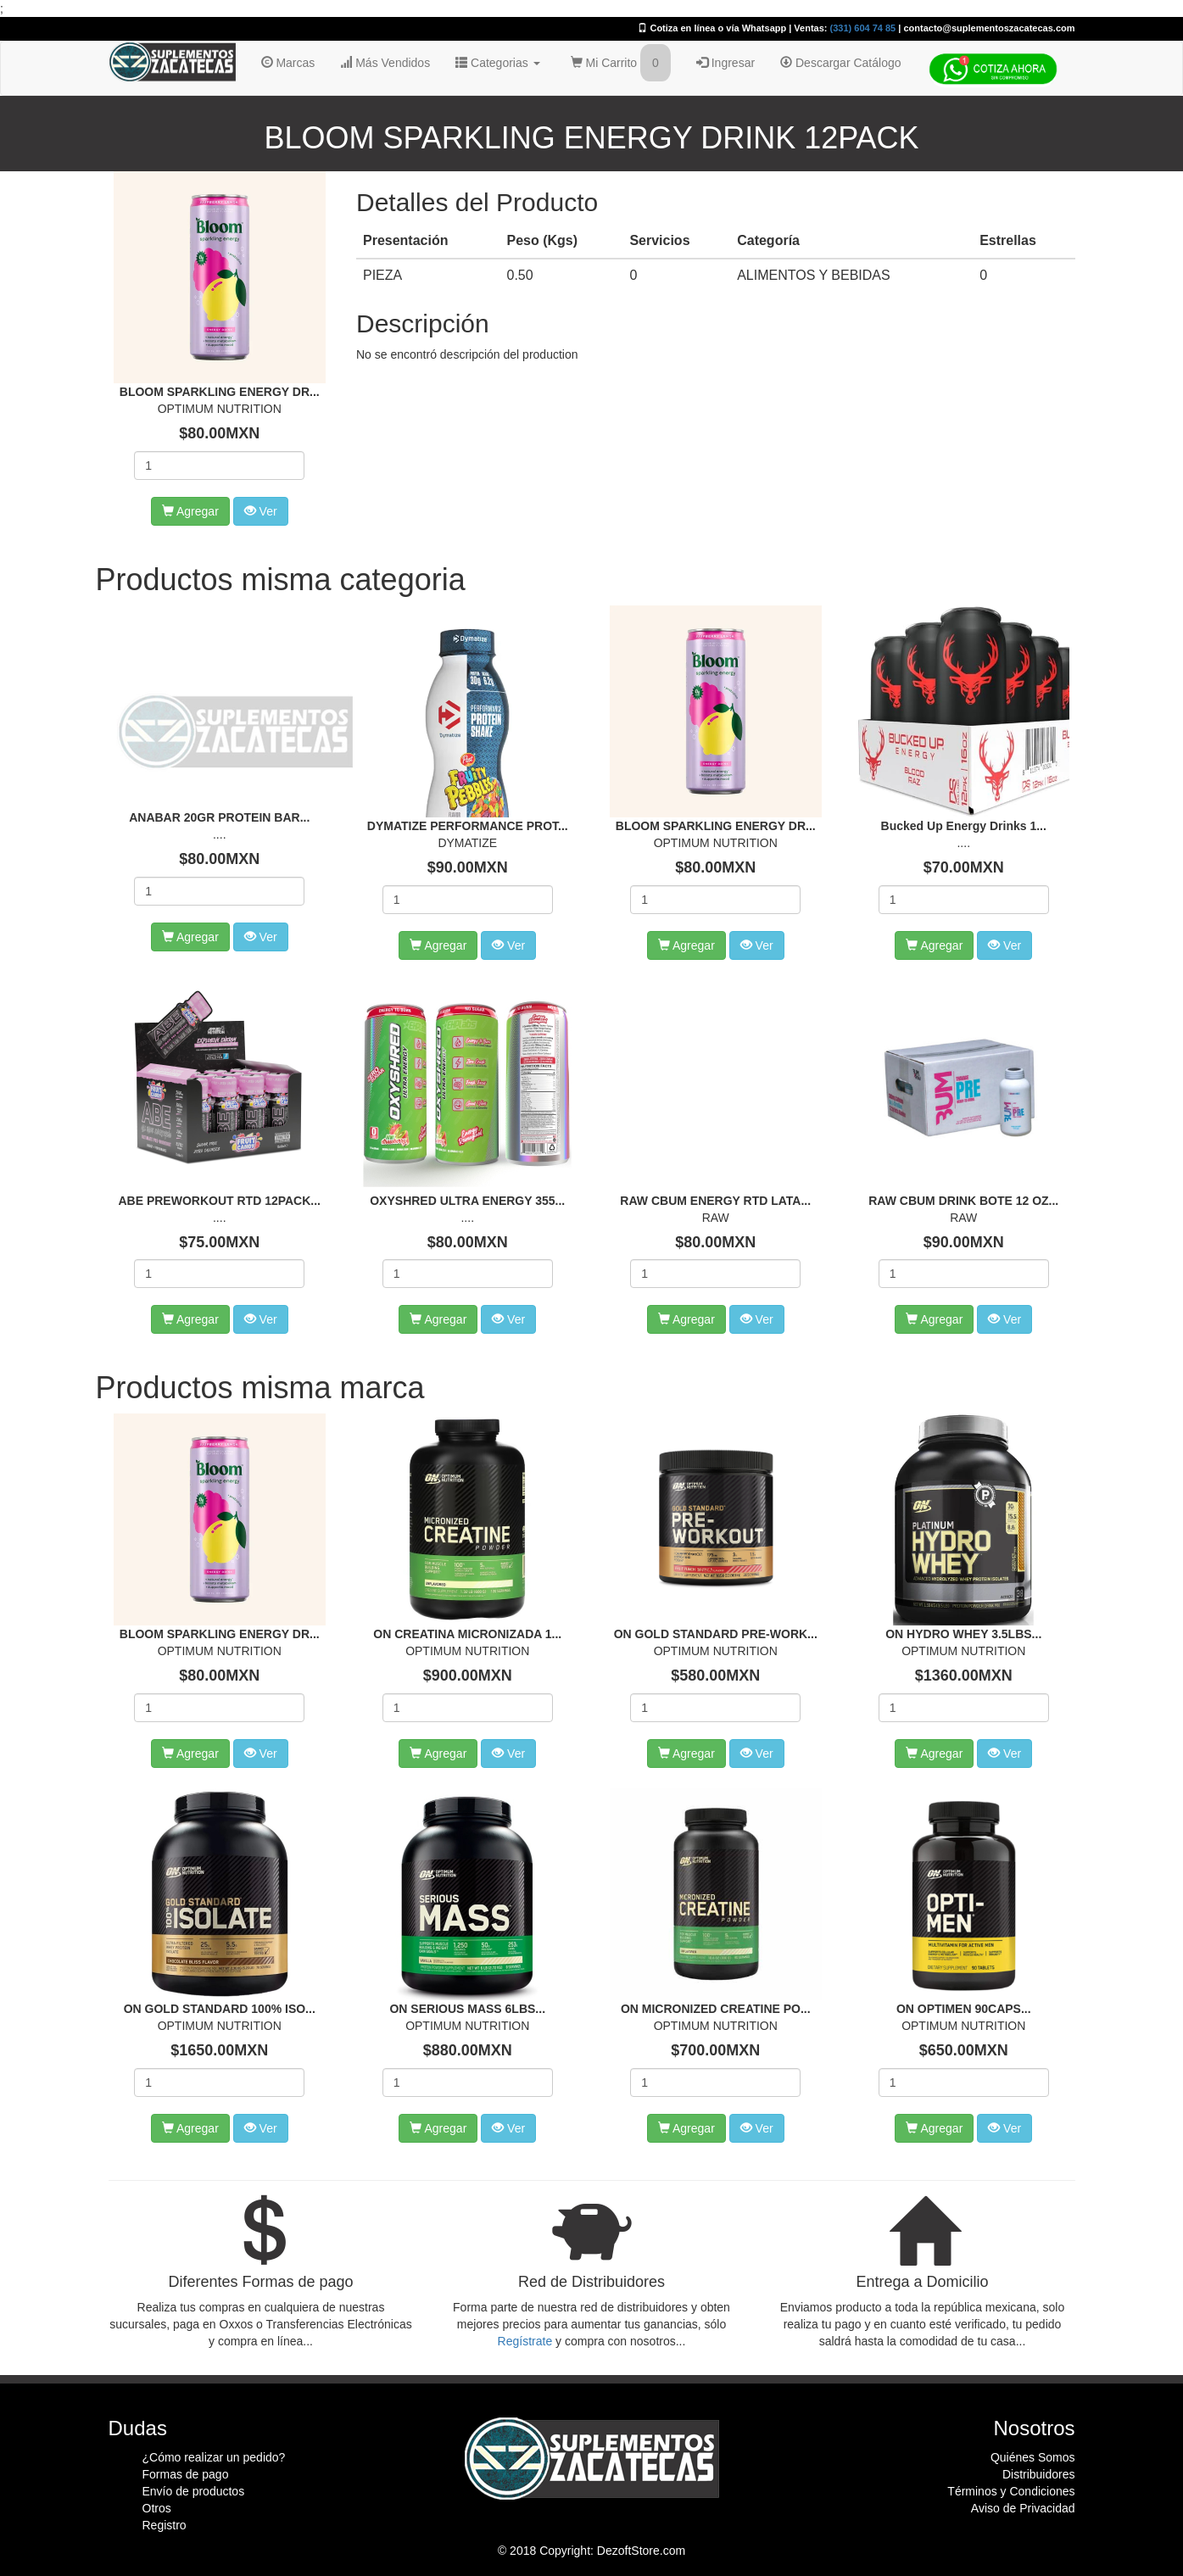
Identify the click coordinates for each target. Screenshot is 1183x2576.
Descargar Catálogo (840, 63)
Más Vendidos (385, 63)
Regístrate (525, 2341)
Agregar (190, 511)
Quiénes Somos (1032, 2457)
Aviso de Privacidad (1023, 2508)
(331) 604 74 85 (863, 28)
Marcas (288, 63)
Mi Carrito (621, 62)
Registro (164, 2525)
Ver (260, 511)
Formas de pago (185, 2474)
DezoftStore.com (641, 2550)
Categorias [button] (497, 63)
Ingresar (725, 63)
